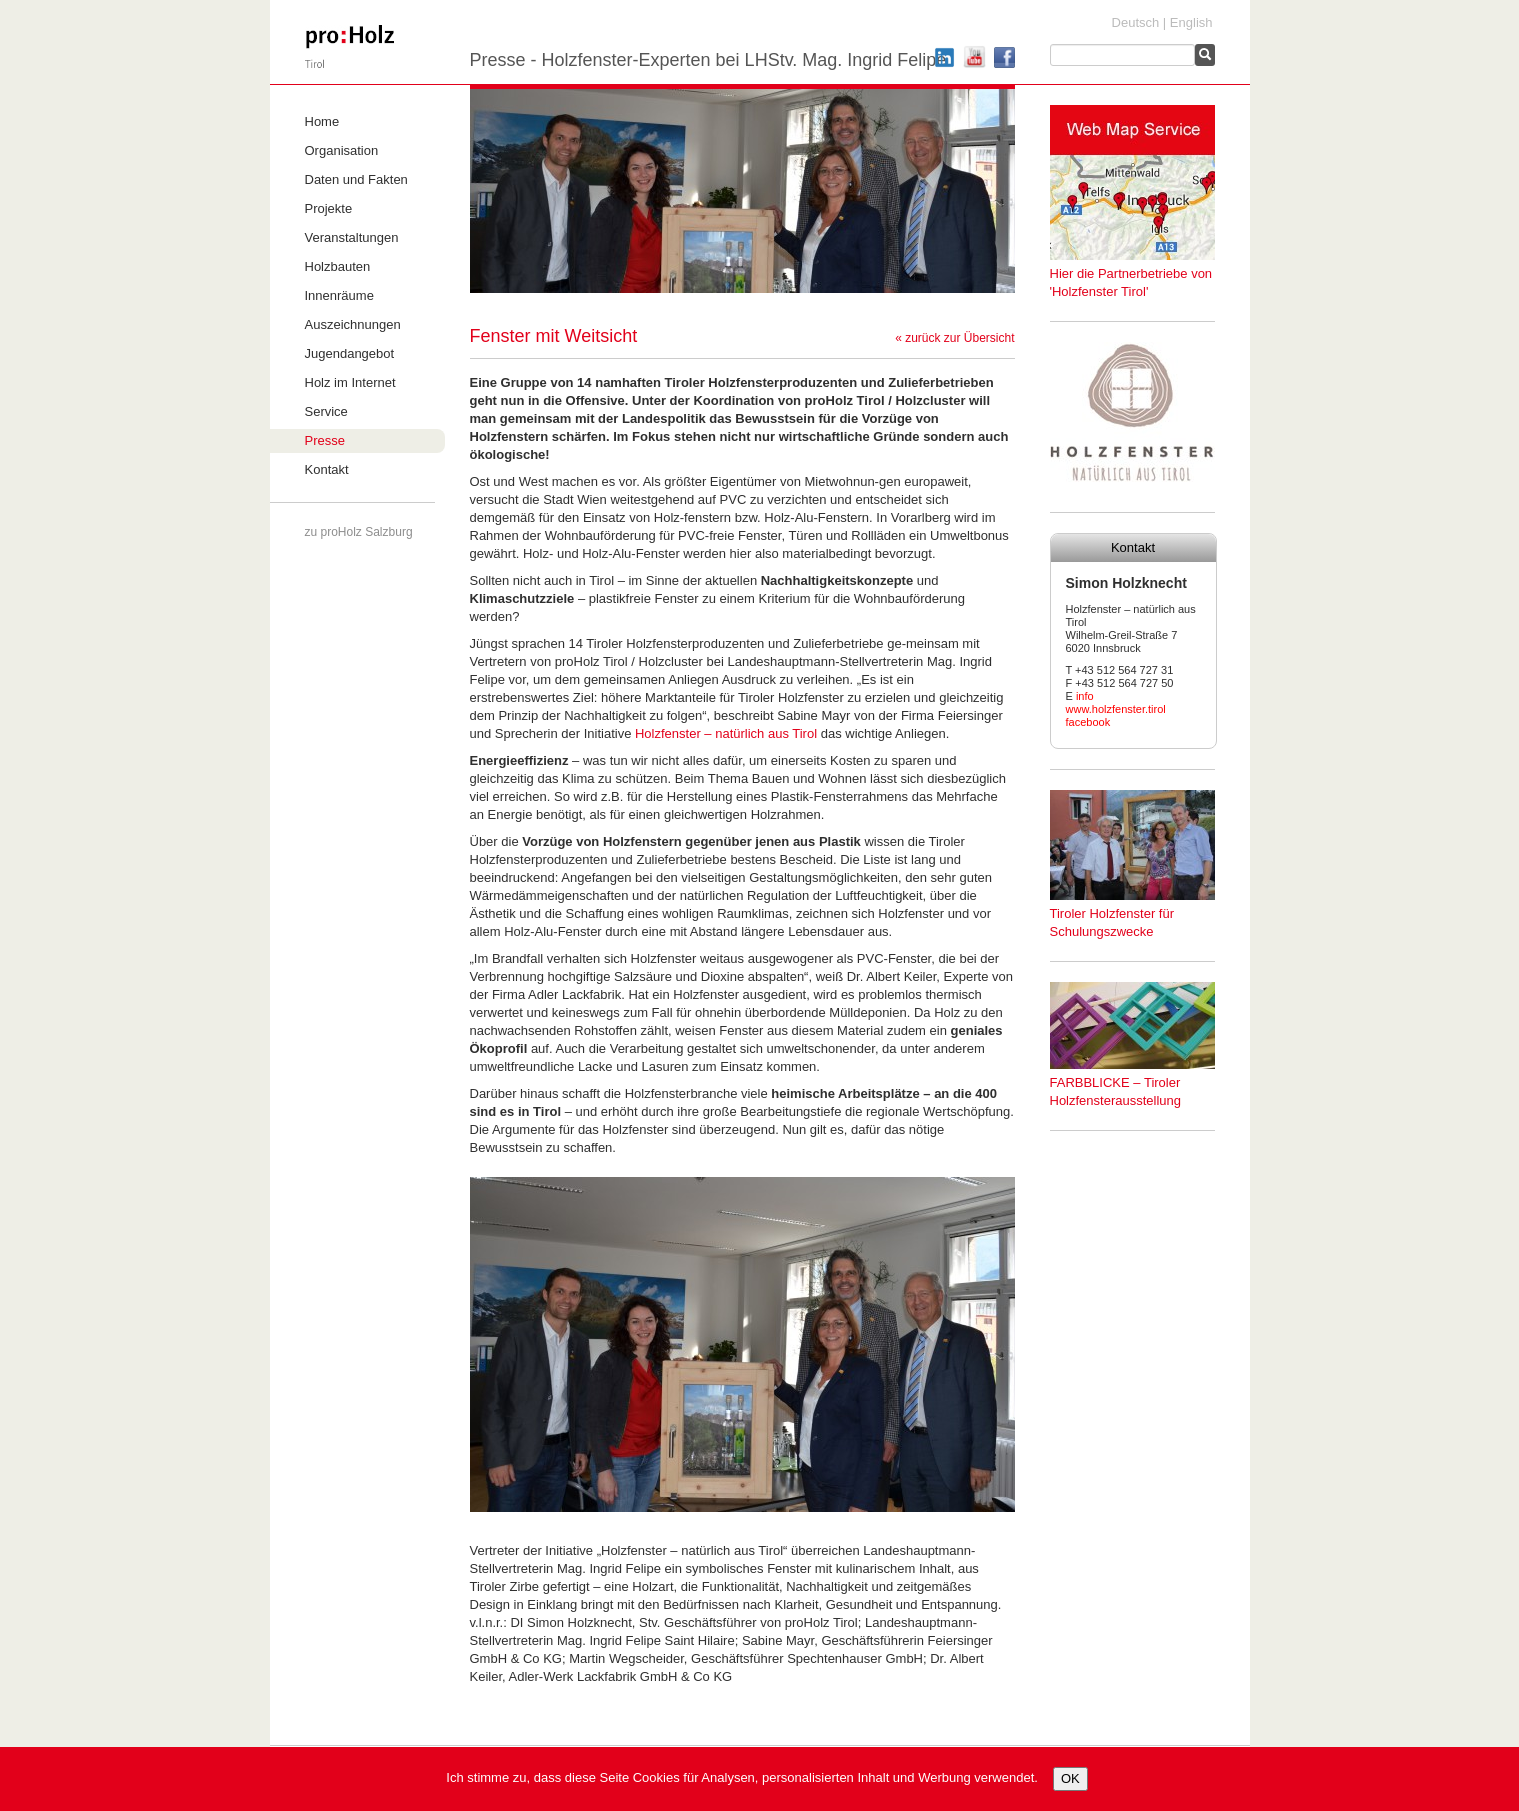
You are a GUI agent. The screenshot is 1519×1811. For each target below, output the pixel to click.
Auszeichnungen (353, 324)
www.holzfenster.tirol (1116, 709)
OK (1070, 1778)
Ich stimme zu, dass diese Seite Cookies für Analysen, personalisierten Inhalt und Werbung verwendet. (742, 1777)
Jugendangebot (350, 353)
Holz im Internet (350, 382)
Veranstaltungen (352, 237)
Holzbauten (338, 266)
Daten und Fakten (356, 179)
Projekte (329, 208)
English (1191, 22)
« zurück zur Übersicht (954, 338)
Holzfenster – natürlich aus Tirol (726, 733)
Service (326, 411)
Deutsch (1136, 22)
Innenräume (339, 295)
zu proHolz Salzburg (359, 532)
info (1085, 696)
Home (322, 121)
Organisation (342, 150)
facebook (1088, 722)
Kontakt (327, 469)
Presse (325, 440)
